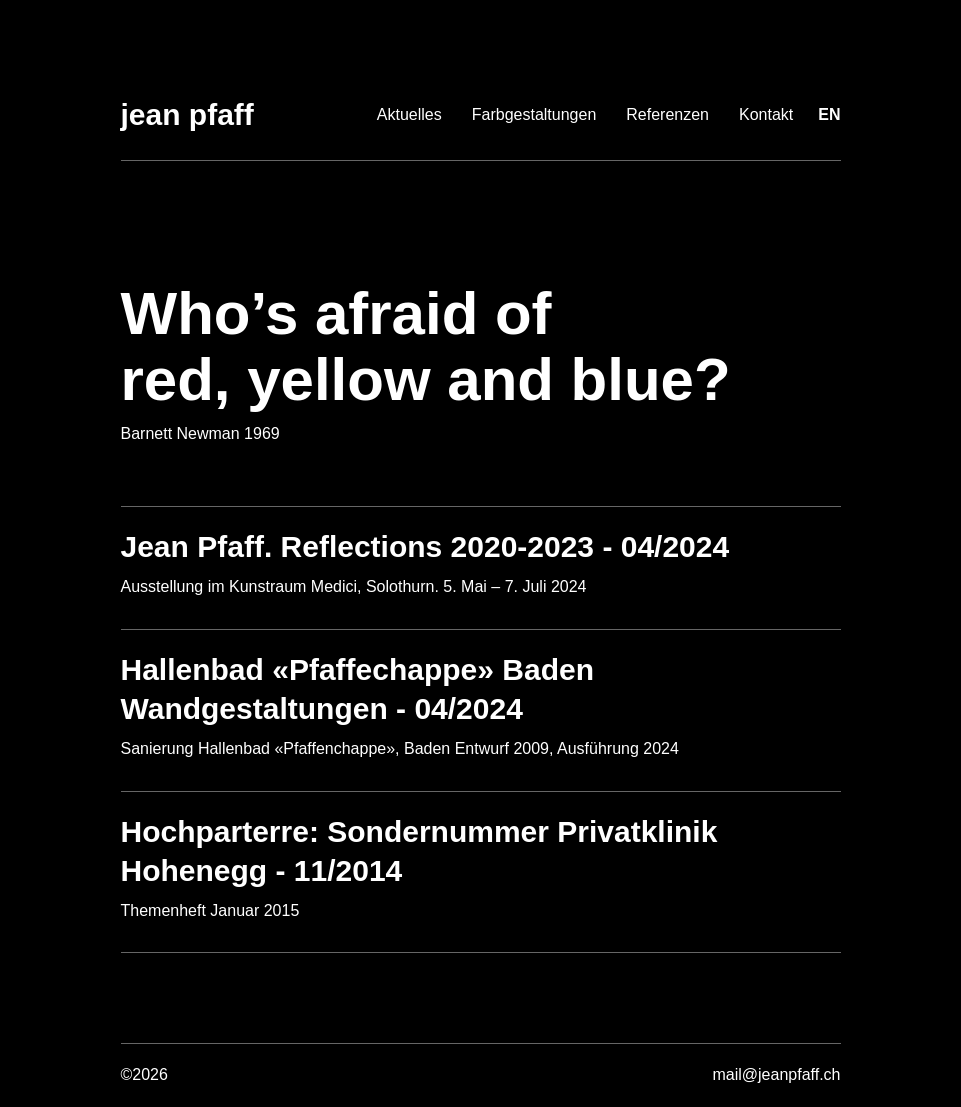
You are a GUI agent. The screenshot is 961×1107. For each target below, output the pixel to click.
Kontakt (766, 114)
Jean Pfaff (187, 114)
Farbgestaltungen (534, 114)
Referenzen (667, 114)
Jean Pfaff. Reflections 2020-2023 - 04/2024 (425, 546)
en (829, 114)
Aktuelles (409, 114)
